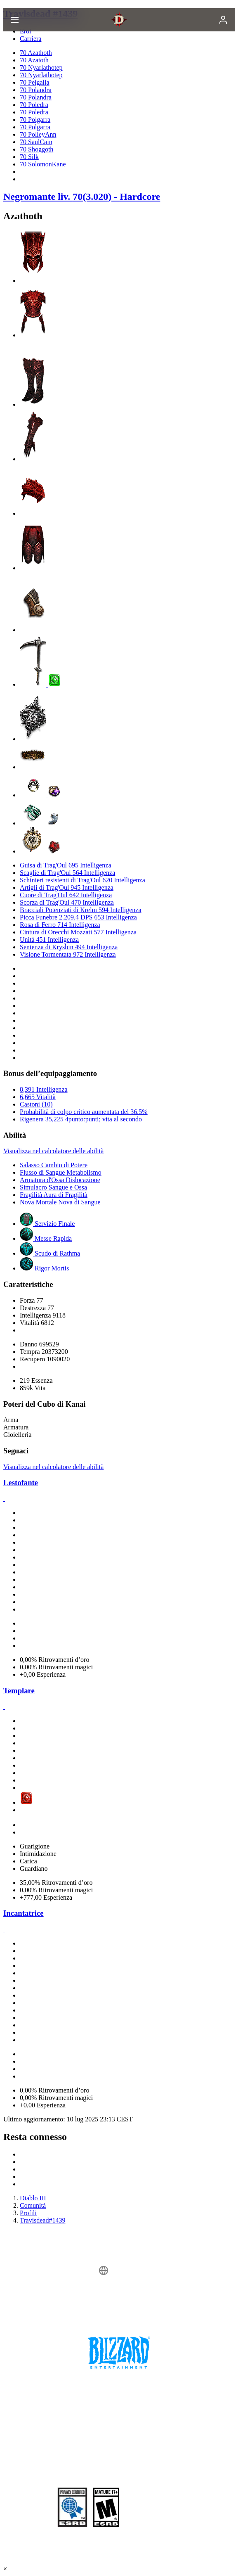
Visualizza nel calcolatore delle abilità (53, 1150)
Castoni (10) (36, 1104)
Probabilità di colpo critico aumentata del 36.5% (84, 1111)
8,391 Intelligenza (44, 1089)
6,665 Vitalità (38, 1096)
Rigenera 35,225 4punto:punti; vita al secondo (81, 1119)
